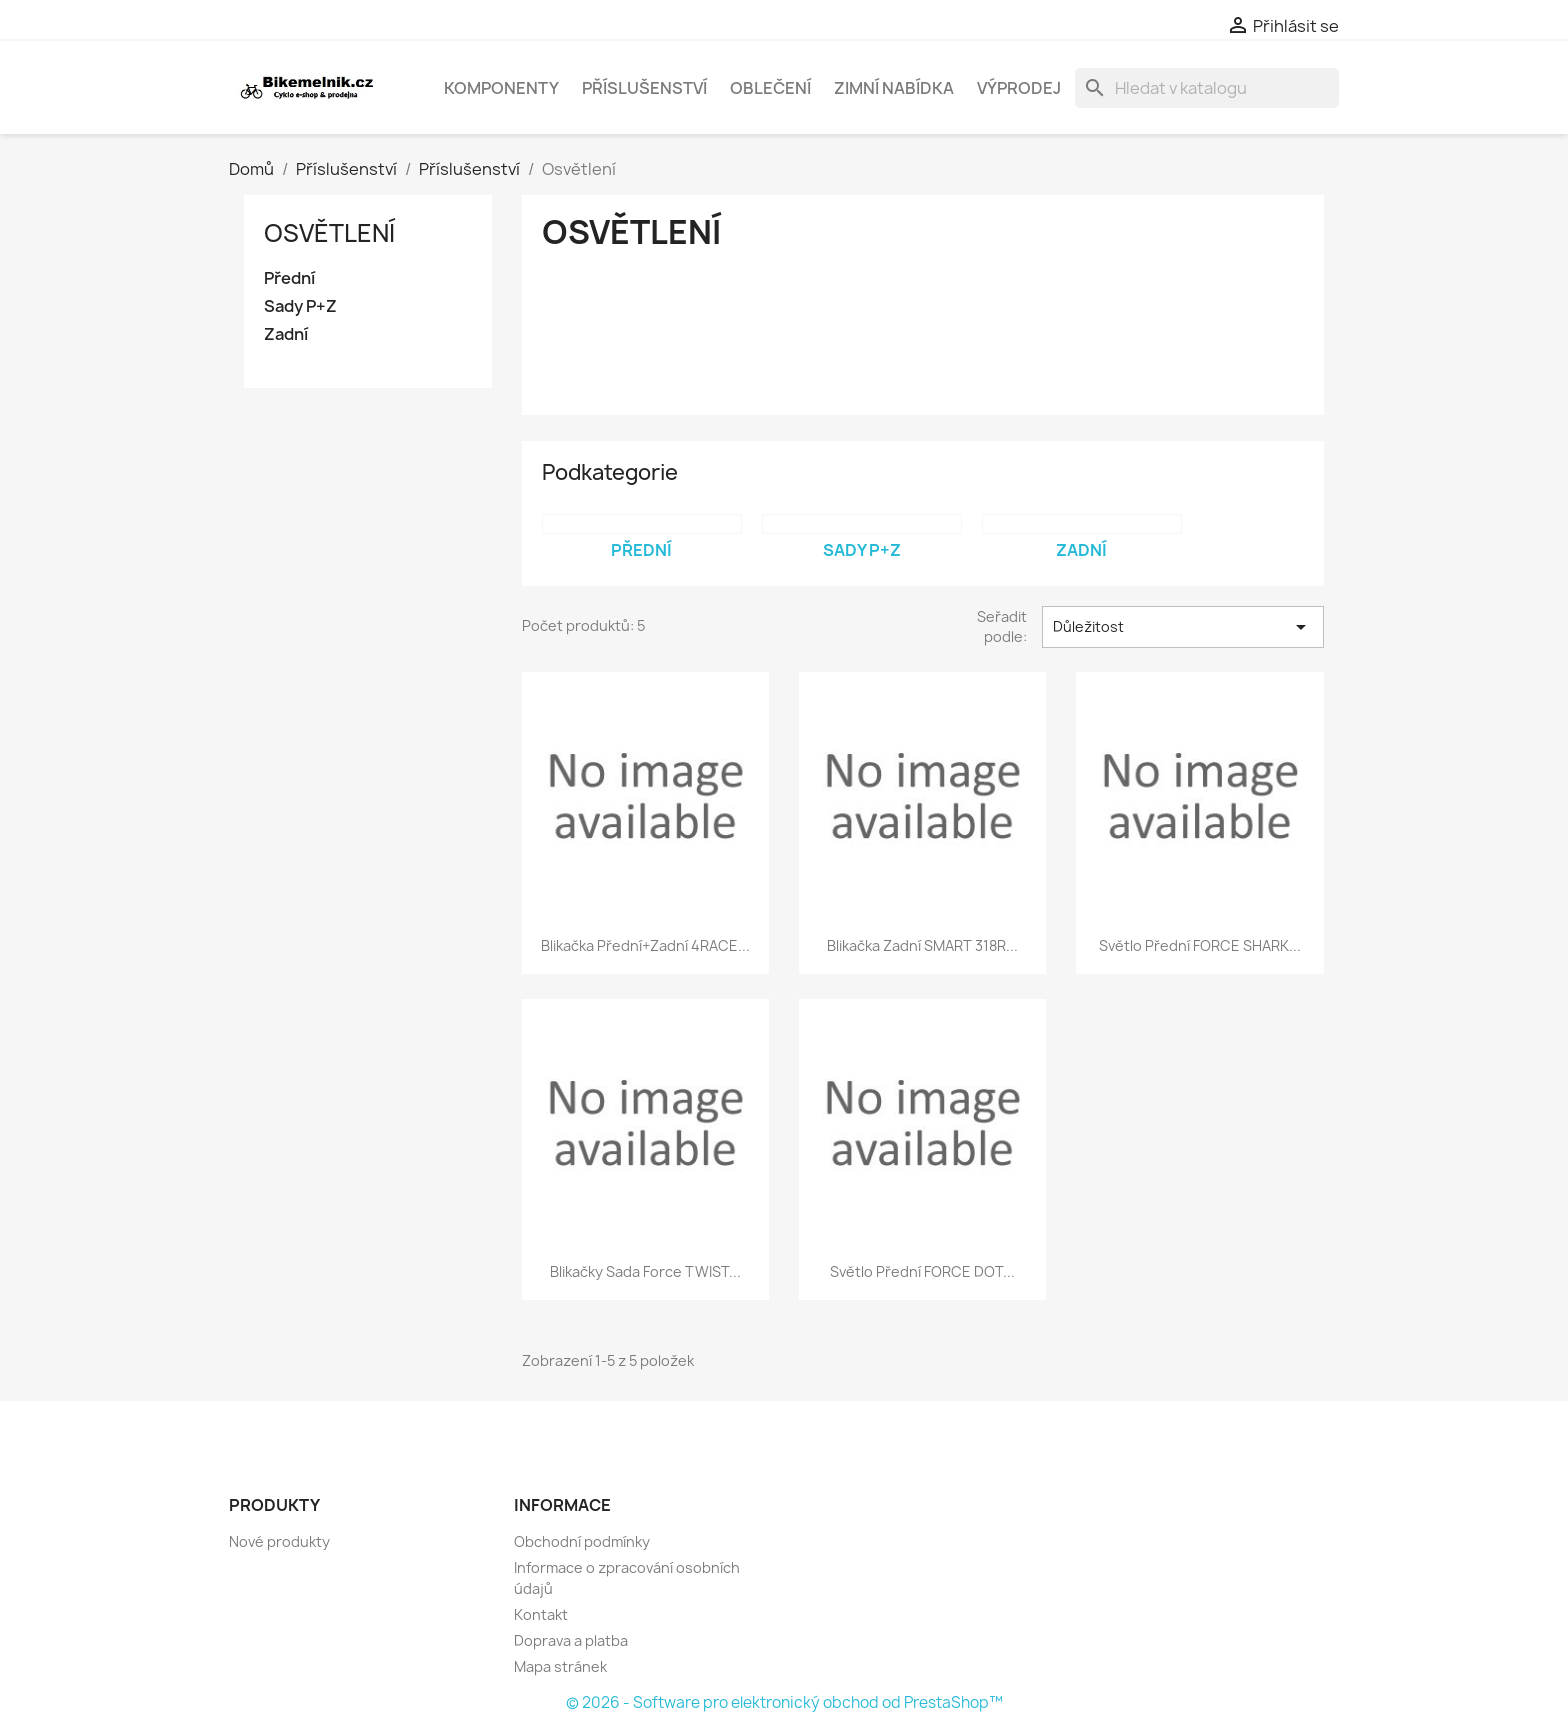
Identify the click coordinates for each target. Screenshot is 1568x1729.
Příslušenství (644, 88)
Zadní (286, 334)
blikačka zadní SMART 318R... (922, 945)
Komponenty (501, 88)
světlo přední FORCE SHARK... (1200, 945)
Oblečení (770, 88)
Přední (289, 278)
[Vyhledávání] (1207, 88)
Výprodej (1019, 88)
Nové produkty (279, 1541)
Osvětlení (329, 233)
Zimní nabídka (894, 88)
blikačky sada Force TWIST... (645, 1271)
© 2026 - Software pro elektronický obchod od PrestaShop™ (784, 1702)
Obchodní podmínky (582, 1541)
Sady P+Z (300, 306)
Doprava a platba (571, 1640)
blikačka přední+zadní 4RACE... (645, 945)
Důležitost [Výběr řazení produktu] (1183, 627)
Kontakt (541, 1614)
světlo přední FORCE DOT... (922, 1271)
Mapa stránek (560, 1666)
